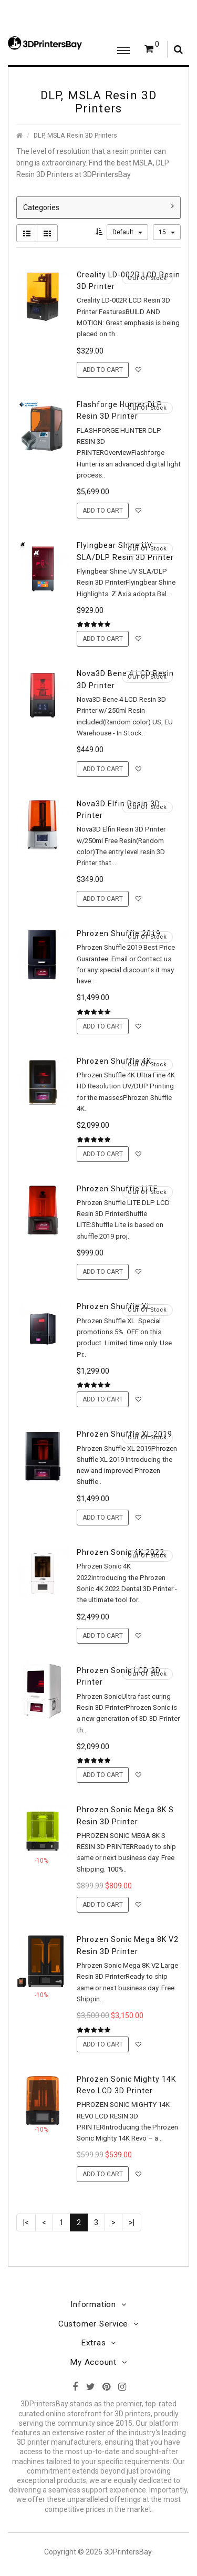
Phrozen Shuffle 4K (114, 1061)
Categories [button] (98, 207)
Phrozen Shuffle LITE (117, 1189)
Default (127, 232)
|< (26, 2222)
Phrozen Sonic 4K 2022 (120, 1552)
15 (167, 232)
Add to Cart (102, 369)
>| (131, 2222)
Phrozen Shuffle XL (114, 1306)
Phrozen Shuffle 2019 (119, 933)
